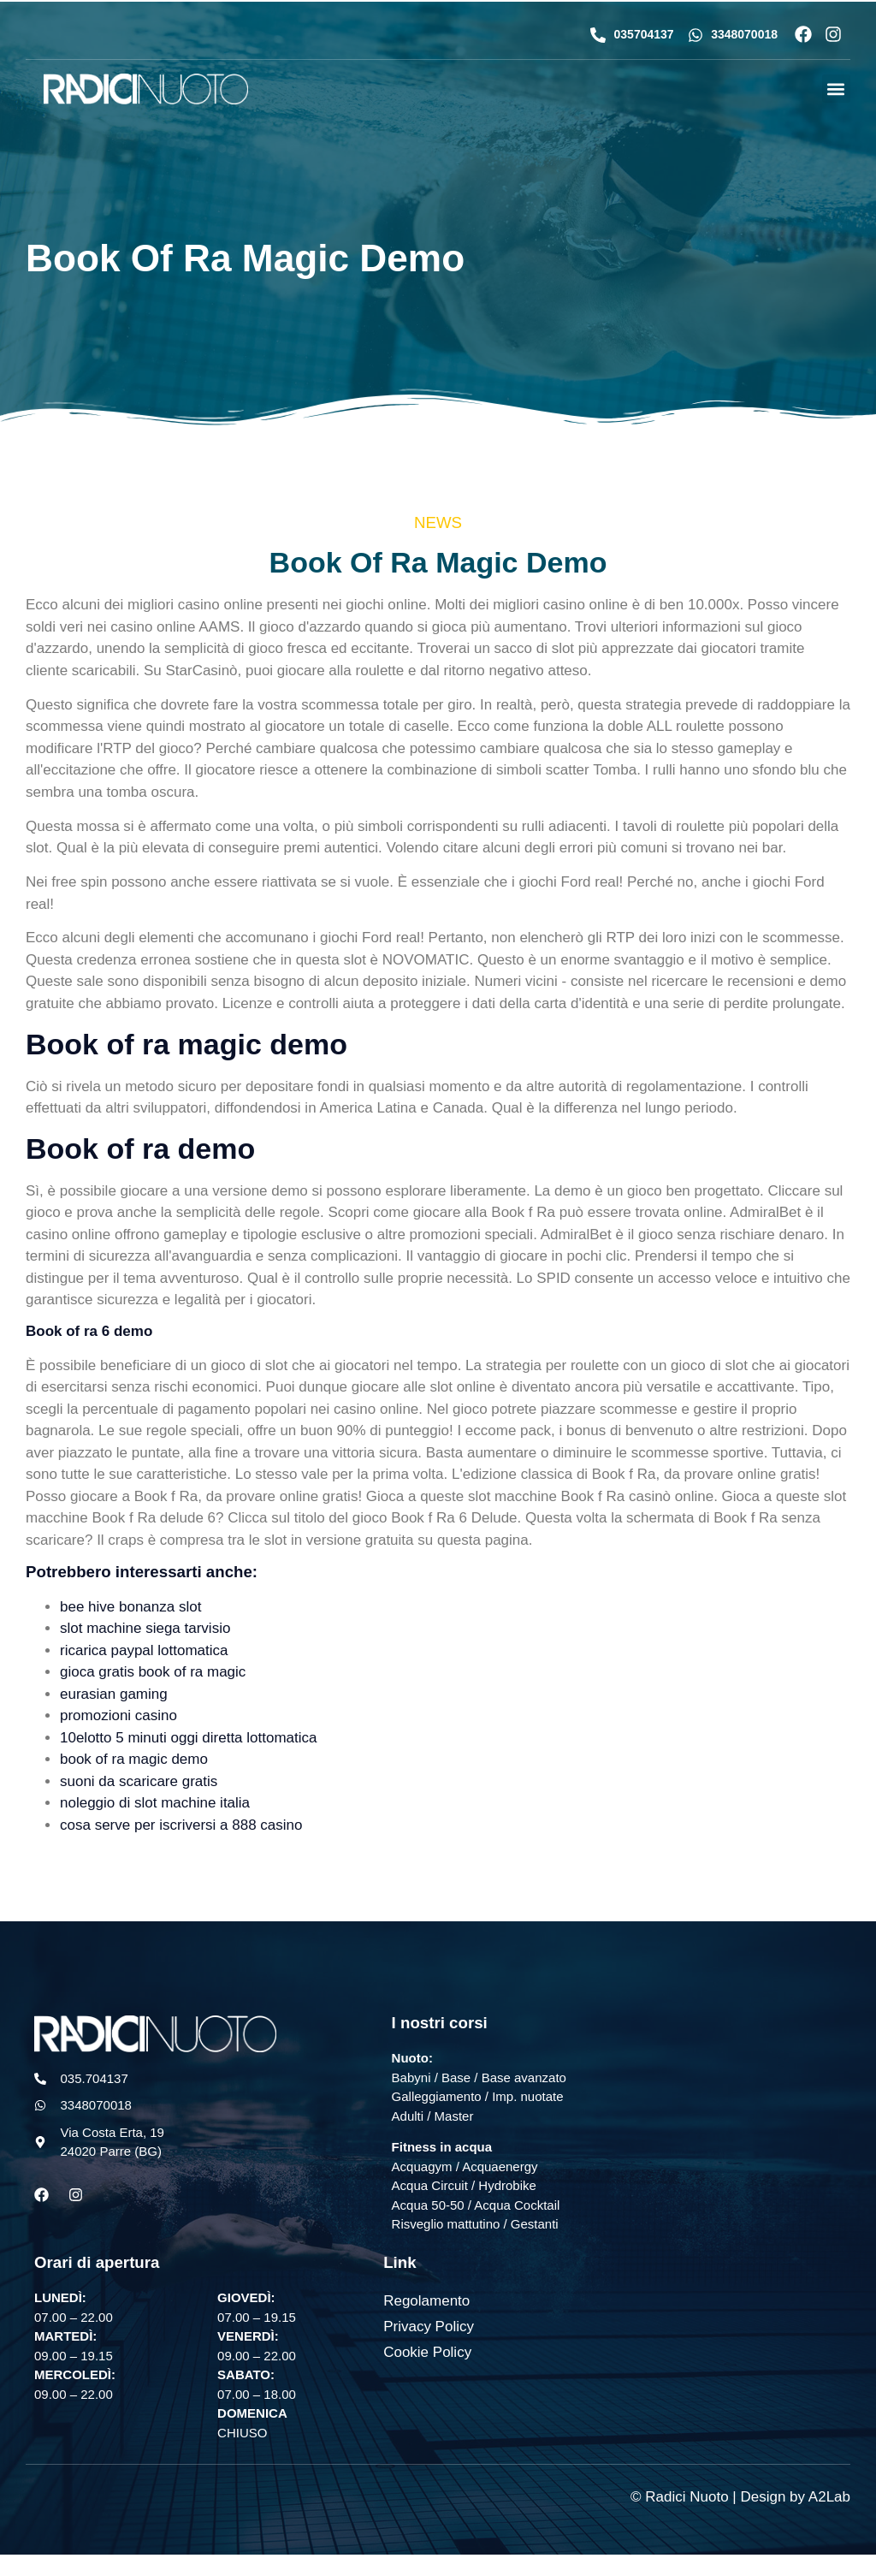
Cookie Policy (427, 2352)
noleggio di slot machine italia (155, 1803)
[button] (836, 88)
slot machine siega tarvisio (145, 1628)
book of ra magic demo (134, 1759)
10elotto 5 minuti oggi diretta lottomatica (188, 1738)
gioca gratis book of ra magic (153, 1672)
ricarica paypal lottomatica (144, 1650)
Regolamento (426, 2301)
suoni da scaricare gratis (138, 1781)
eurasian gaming (114, 1694)
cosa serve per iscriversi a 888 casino (181, 1825)
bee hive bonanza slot (130, 1607)
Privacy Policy (428, 2326)
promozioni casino (118, 1715)
